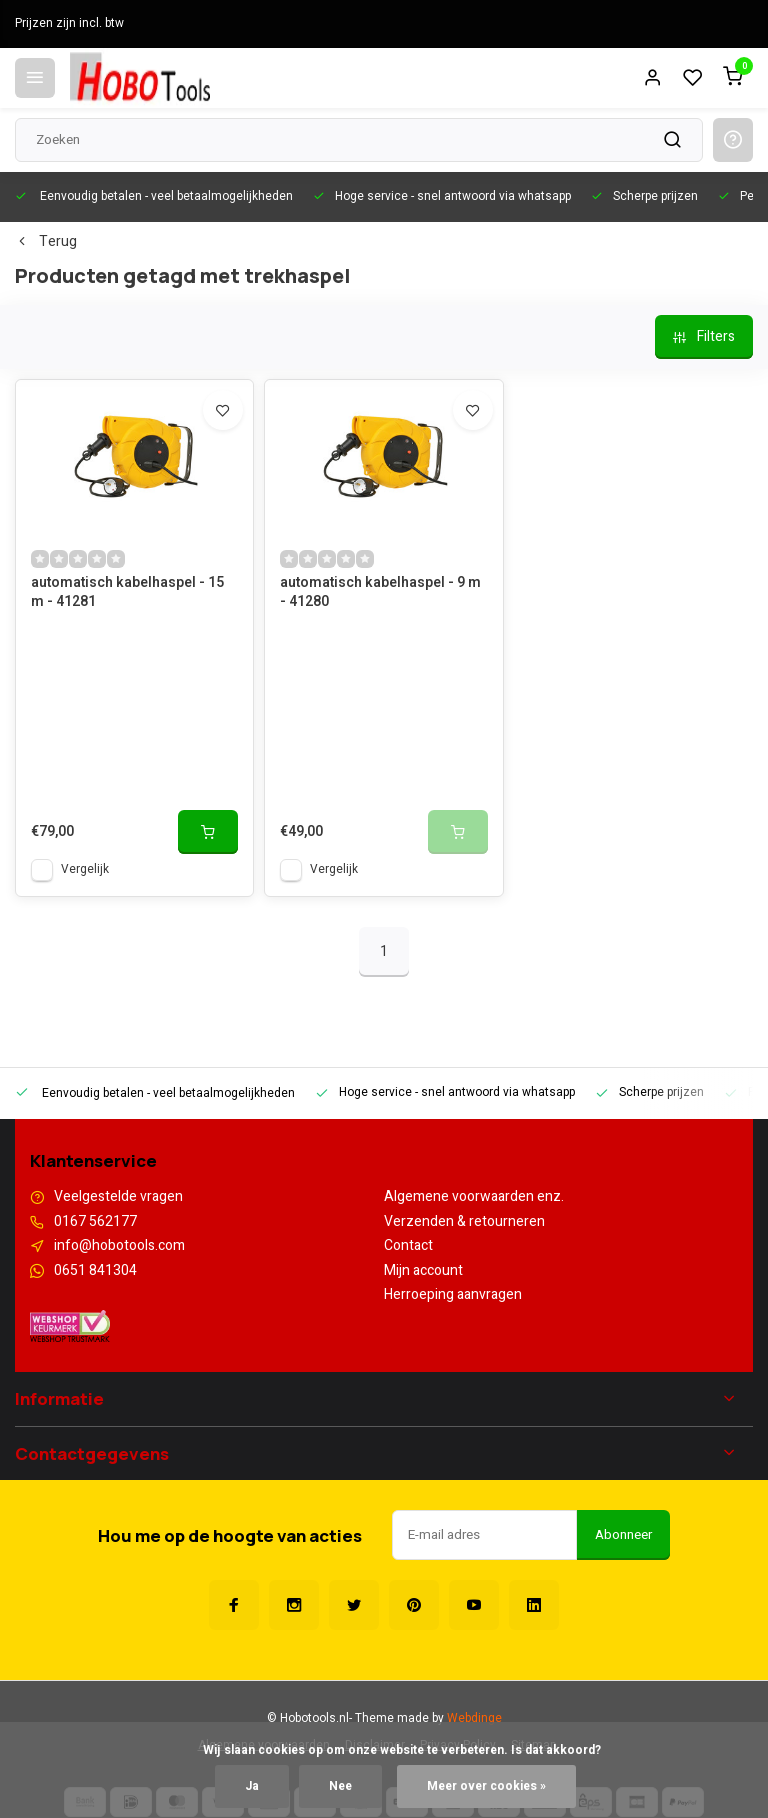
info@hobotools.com (119, 1246)
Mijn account (423, 1271)
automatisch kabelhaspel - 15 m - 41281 (127, 593)
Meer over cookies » (486, 1786)
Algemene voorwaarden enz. (474, 1197)
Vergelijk (85, 869)
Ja (252, 1786)
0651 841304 (95, 1271)
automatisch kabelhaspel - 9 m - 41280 (380, 593)
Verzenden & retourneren (464, 1222)
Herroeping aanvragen (453, 1295)
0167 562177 (95, 1222)
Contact (408, 1246)
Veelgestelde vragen (118, 1197)
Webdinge (474, 1718)
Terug (46, 242)
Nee (340, 1786)
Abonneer (623, 1535)
